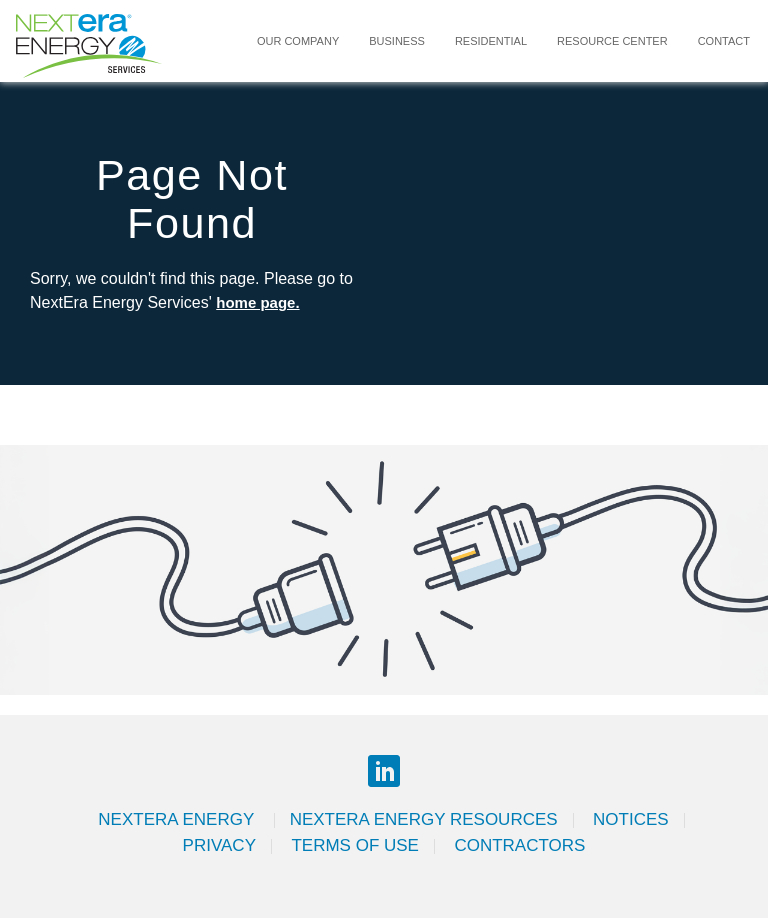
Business (397, 41)
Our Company (298, 41)
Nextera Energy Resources (424, 819)
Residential (491, 41)
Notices (631, 819)
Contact (724, 41)
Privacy (219, 845)
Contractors (519, 845)
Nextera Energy (178, 819)
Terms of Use (355, 845)
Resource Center (612, 41)
